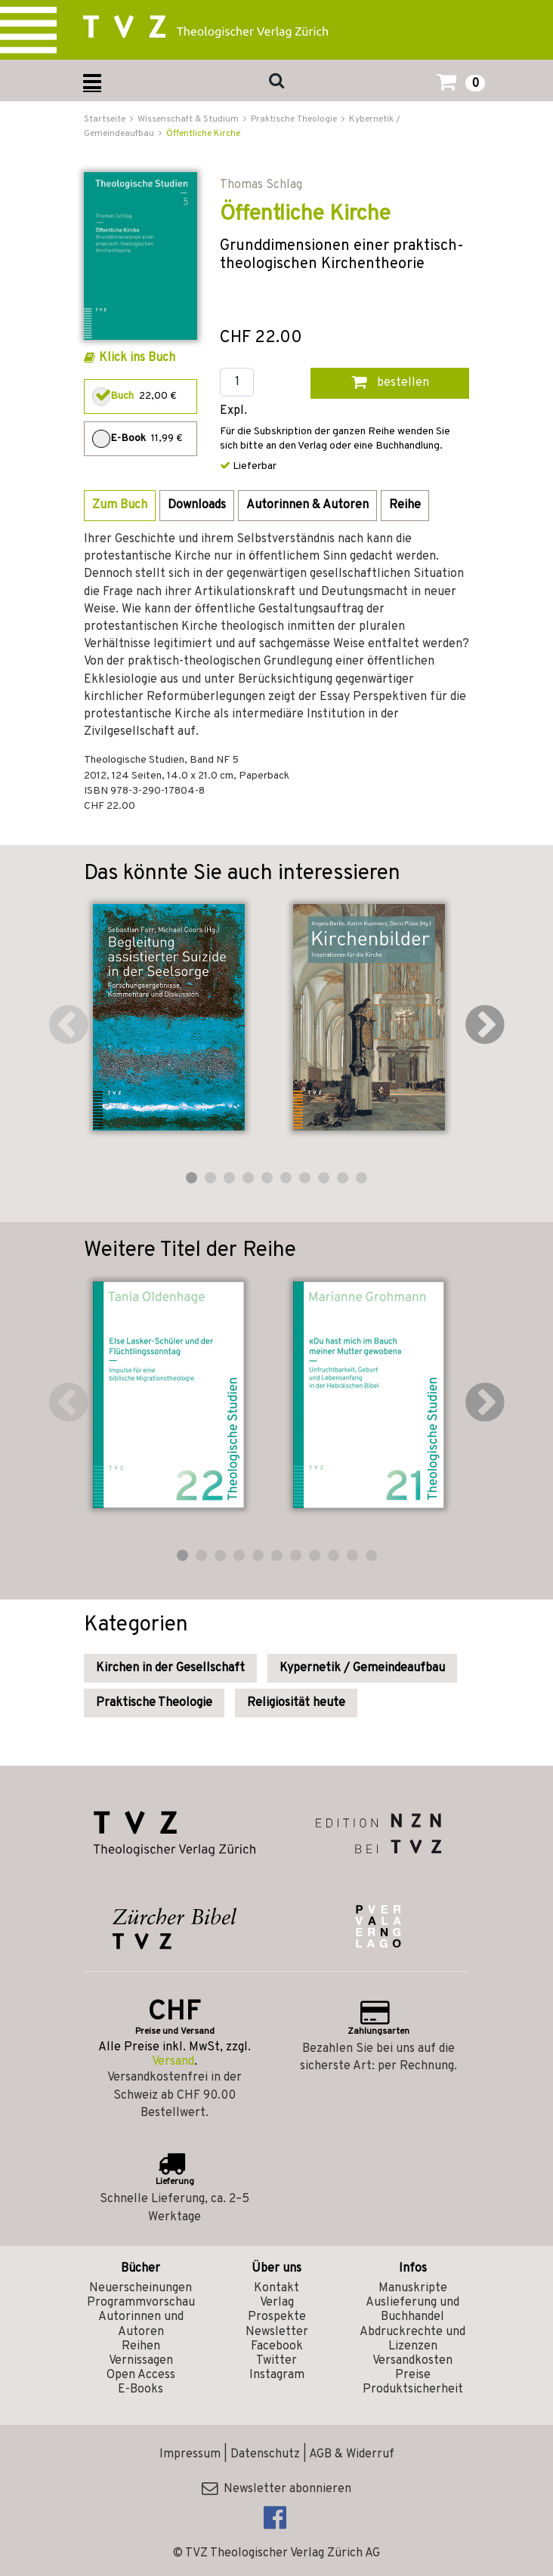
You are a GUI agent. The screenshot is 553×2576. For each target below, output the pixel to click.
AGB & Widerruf (351, 2454)
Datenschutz (265, 2454)
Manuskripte (412, 2288)
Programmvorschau (141, 2302)
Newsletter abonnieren (276, 2489)
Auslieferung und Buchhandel (412, 2310)
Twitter (276, 2360)
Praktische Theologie (154, 1703)
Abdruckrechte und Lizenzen (412, 2339)
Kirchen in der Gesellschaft (170, 1668)
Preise (413, 2375)
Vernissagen (141, 2360)
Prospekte (277, 2317)
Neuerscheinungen (140, 2288)
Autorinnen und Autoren (141, 2324)
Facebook (277, 2346)
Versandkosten (412, 2360)
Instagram (276, 2375)
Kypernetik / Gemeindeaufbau (362, 1668)
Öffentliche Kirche (203, 134)
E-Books (140, 2389)
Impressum (190, 2454)
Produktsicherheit (413, 2389)
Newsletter (277, 2332)
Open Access (141, 2375)
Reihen (141, 2346)
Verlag (277, 2302)
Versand (173, 2061)
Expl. (233, 411)
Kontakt (276, 2288)
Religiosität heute (296, 1703)
